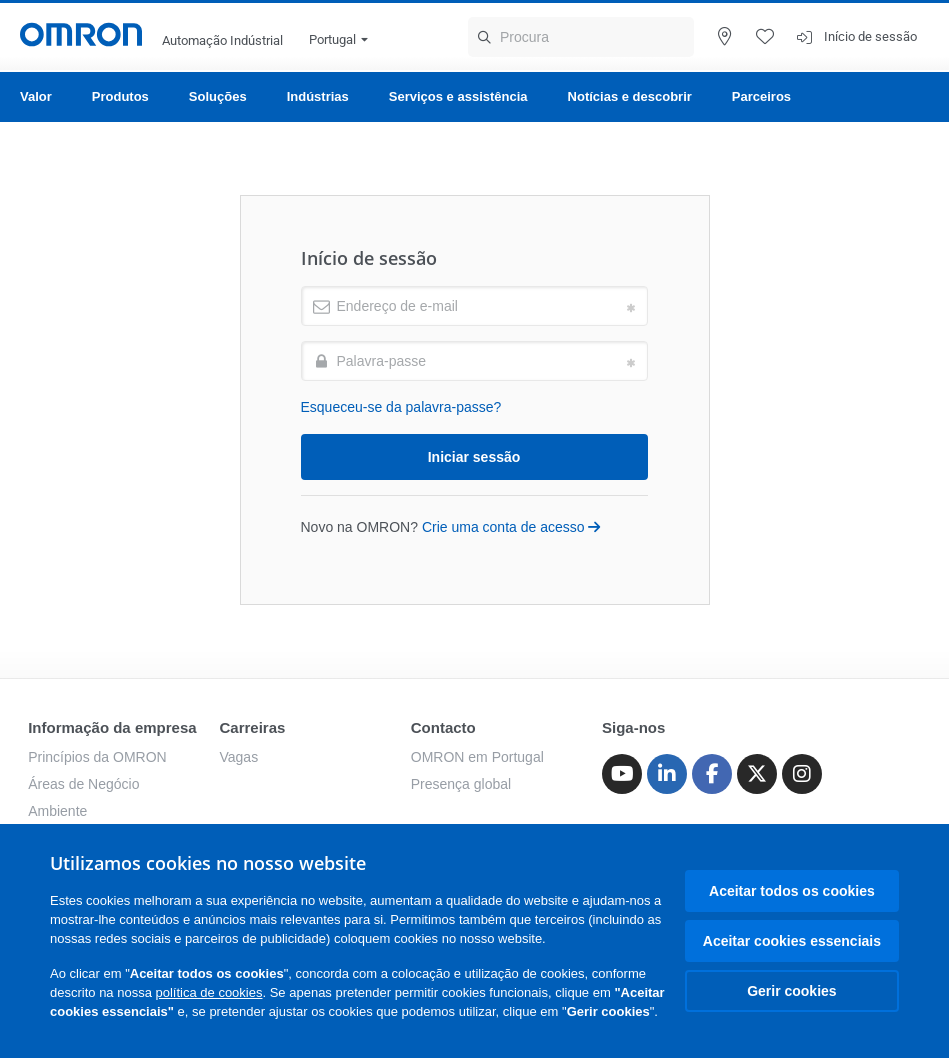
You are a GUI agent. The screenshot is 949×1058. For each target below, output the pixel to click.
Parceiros (761, 96)
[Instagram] (802, 774)
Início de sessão (870, 36)
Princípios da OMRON (97, 757)
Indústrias (318, 96)
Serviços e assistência (458, 96)
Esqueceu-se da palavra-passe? (401, 407)
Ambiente (57, 811)
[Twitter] (757, 774)
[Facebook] (712, 774)
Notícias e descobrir (630, 96)
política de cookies (209, 992)
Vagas (238, 757)
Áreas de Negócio (83, 784)
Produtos (120, 96)
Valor (36, 96)
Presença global (461, 784)
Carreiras (252, 727)
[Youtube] (622, 774)
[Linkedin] (667, 774)
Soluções (218, 96)
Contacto (443, 727)
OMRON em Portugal (477, 757)
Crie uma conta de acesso (511, 527)
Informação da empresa (112, 727)
